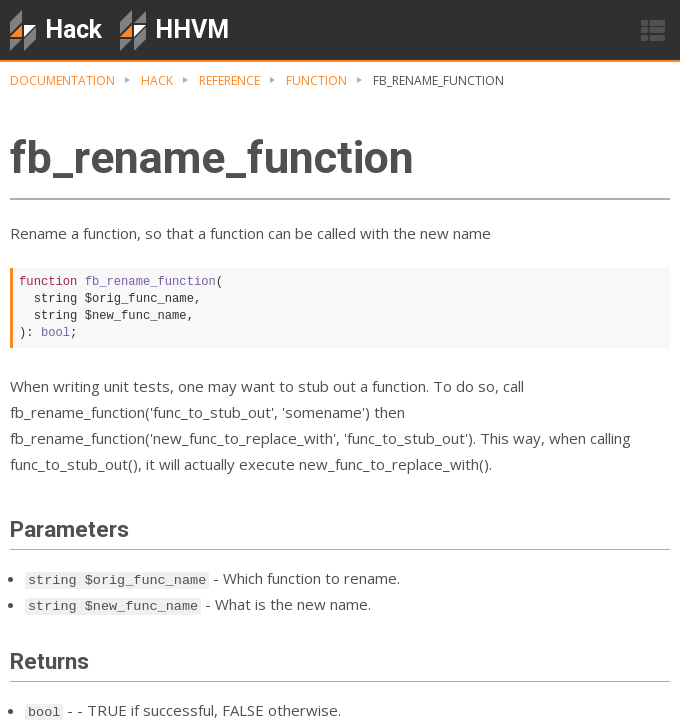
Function (316, 80)
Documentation (62, 80)
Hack (157, 80)
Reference (229, 80)
